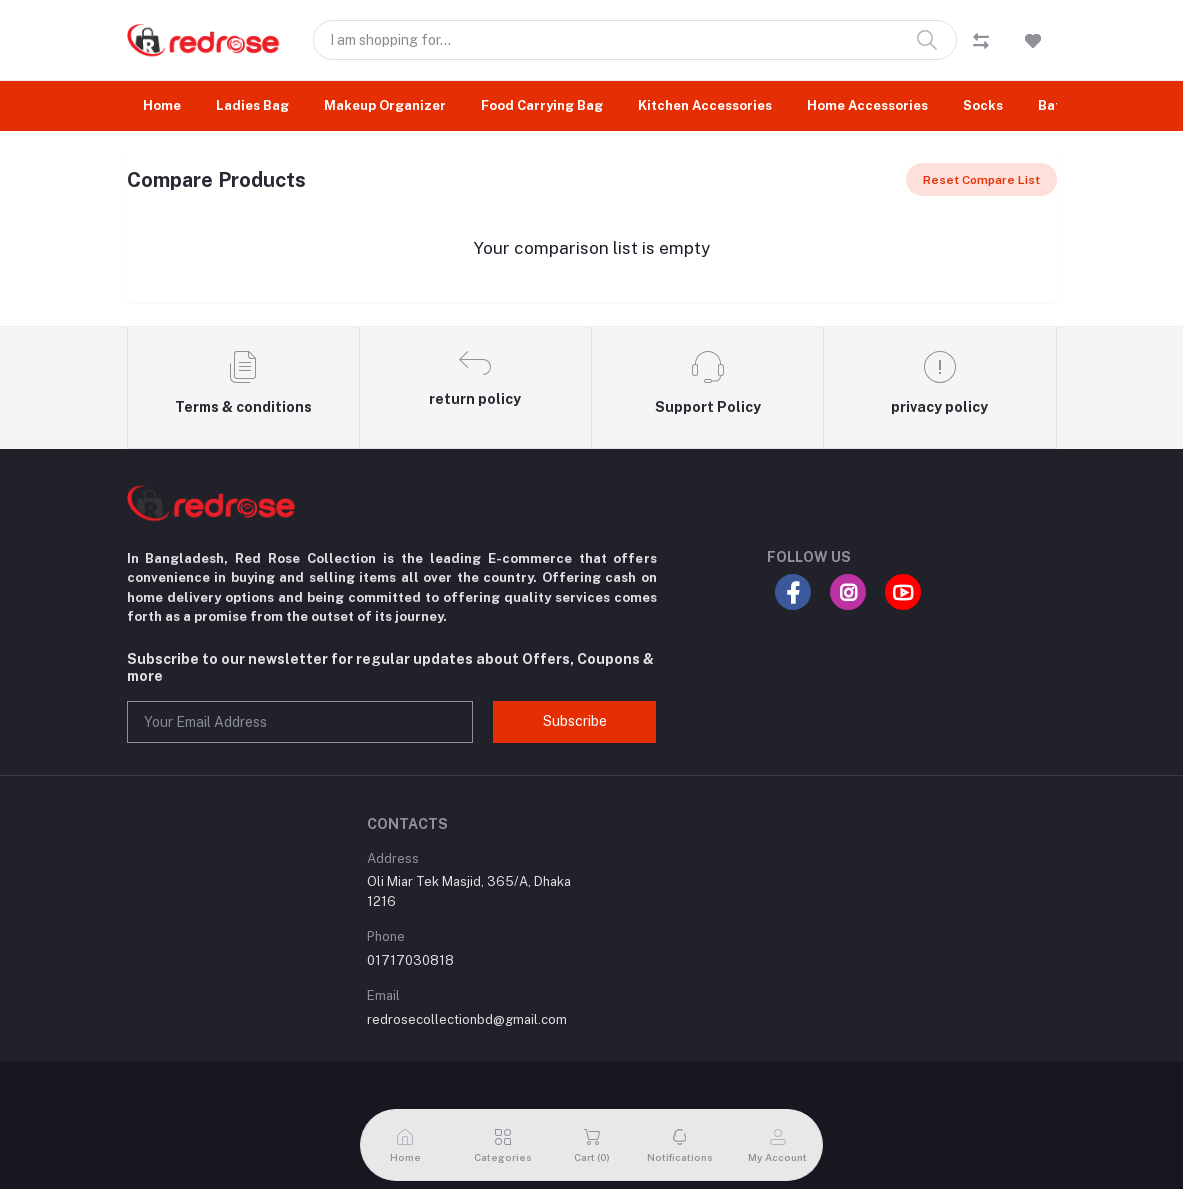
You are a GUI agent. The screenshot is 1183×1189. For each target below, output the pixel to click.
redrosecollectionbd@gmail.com (467, 1019)
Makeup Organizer (385, 105)
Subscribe (575, 721)
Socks (983, 105)
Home (162, 105)
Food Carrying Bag (542, 105)
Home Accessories (867, 105)
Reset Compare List (981, 180)
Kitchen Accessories (705, 105)
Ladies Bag (252, 105)
